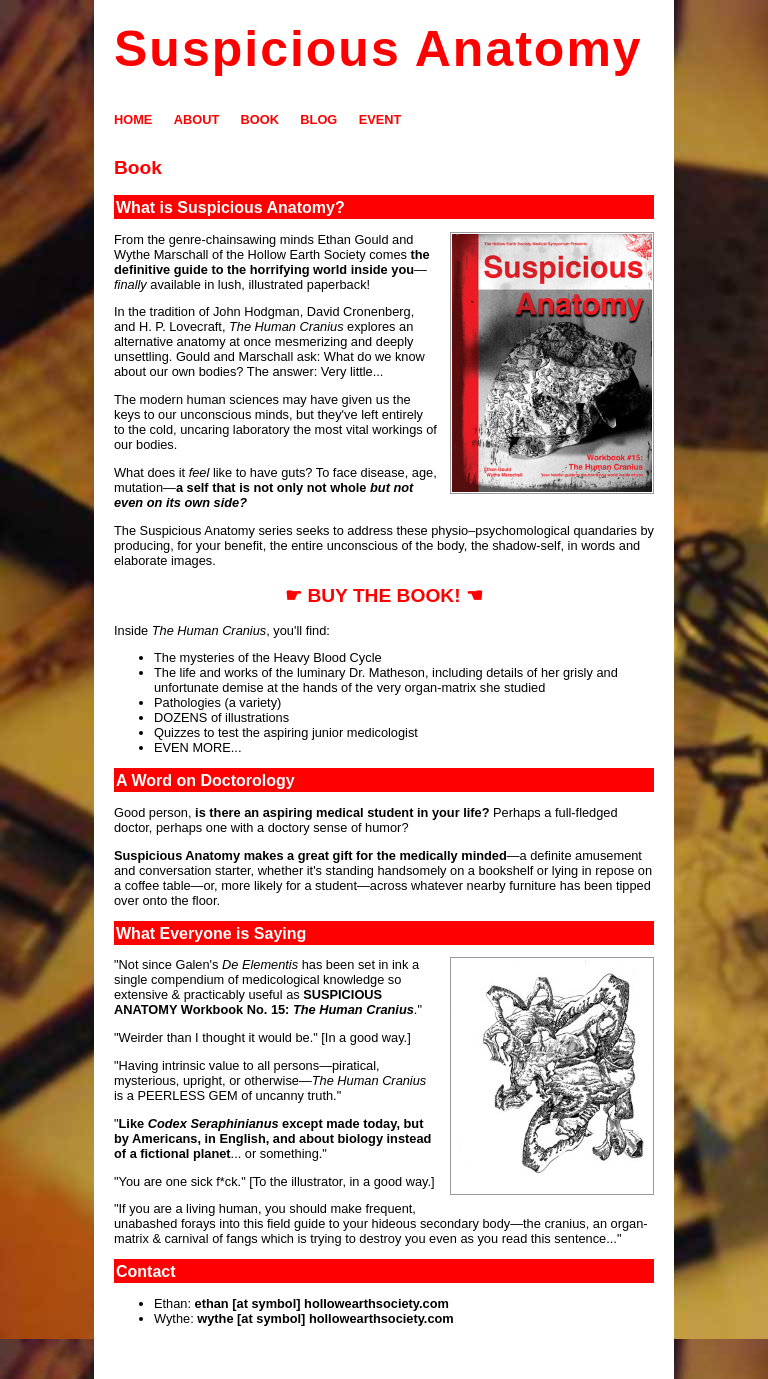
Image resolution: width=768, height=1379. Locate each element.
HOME (133, 119)
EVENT (380, 119)
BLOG (318, 119)
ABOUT (197, 119)
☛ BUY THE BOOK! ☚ (384, 595)
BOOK (260, 119)
